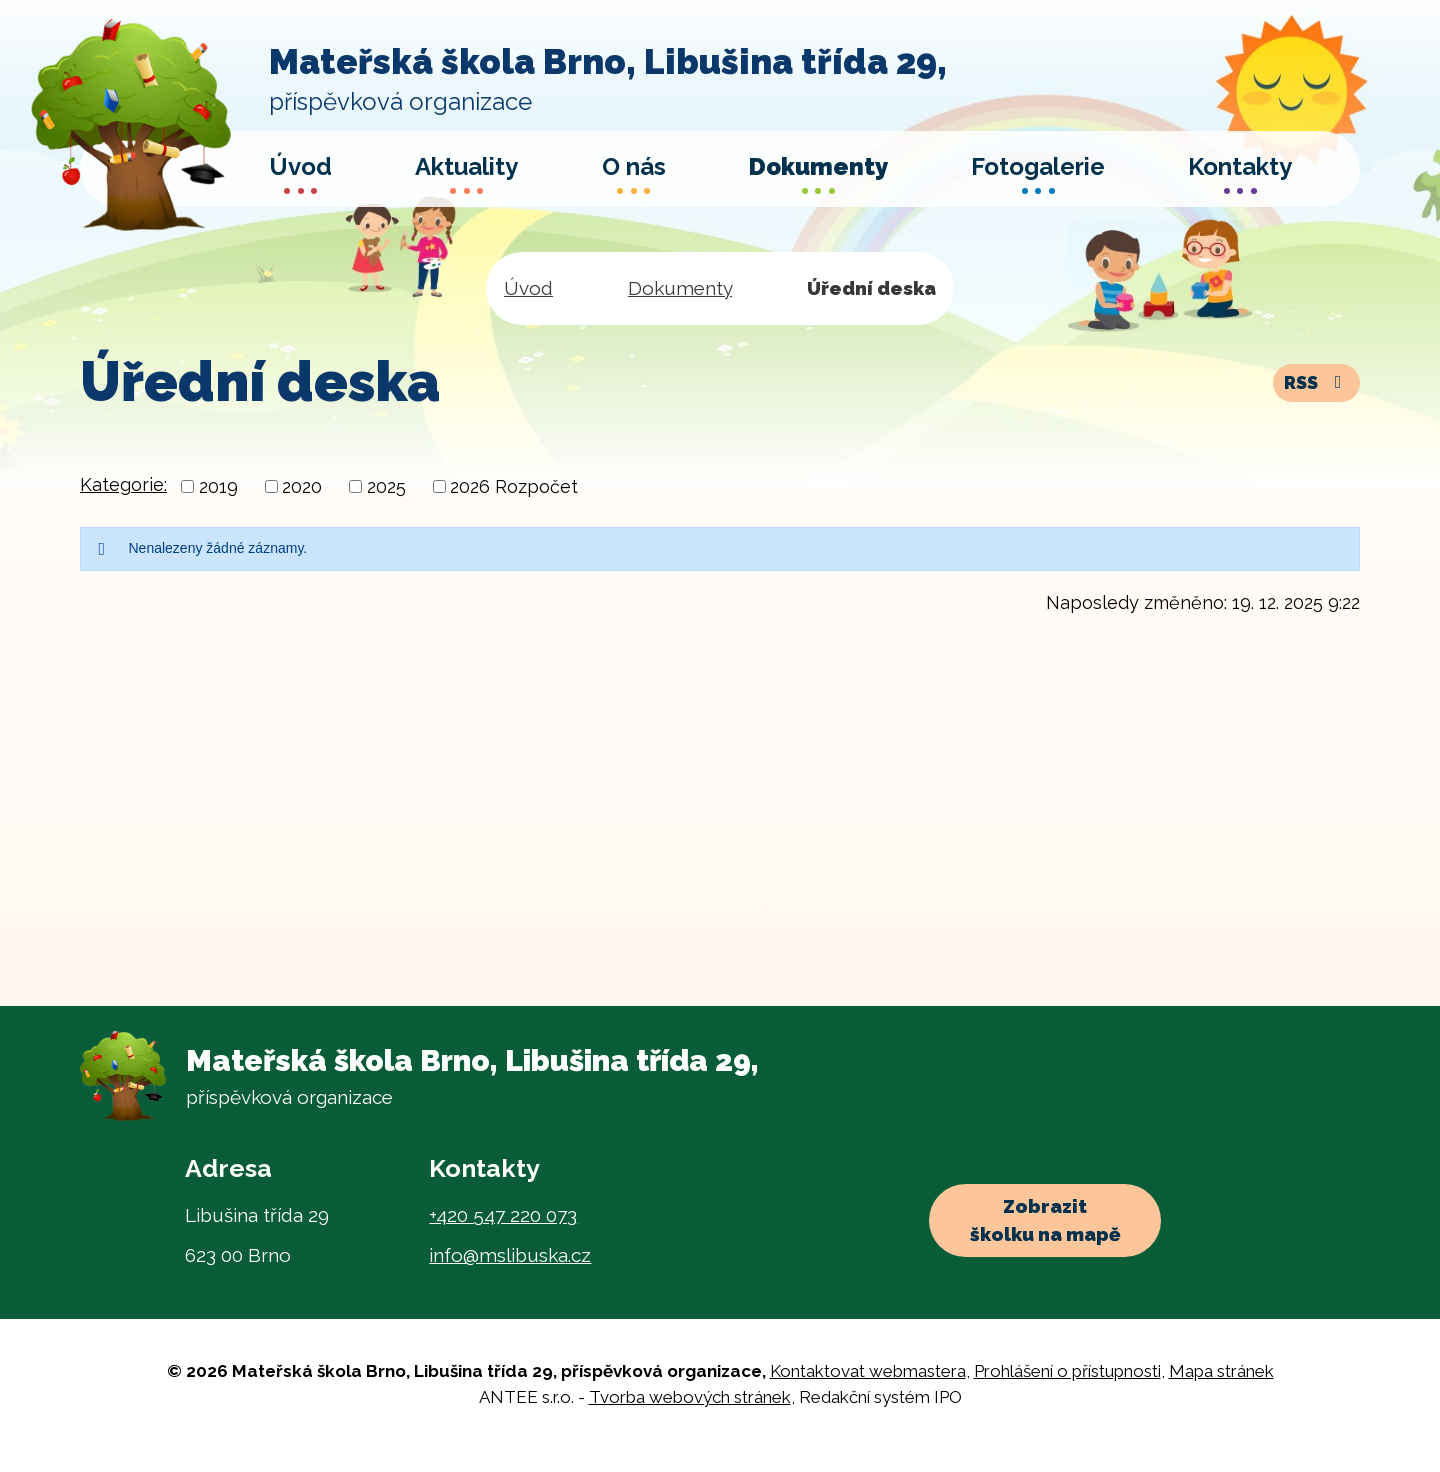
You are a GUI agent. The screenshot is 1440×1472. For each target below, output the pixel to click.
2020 (302, 486)
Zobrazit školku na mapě (1045, 1220)
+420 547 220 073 (503, 1215)
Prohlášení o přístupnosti (1067, 1371)
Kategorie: (123, 484)
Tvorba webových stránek (690, 1397)
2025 (386, 486)
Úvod (528, 288)
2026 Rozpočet (514, 486)
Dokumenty (680, 288)
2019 (218, 486)
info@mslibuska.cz (510, 1255)
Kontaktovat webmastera (868, 1371)
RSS (1317, 382)
